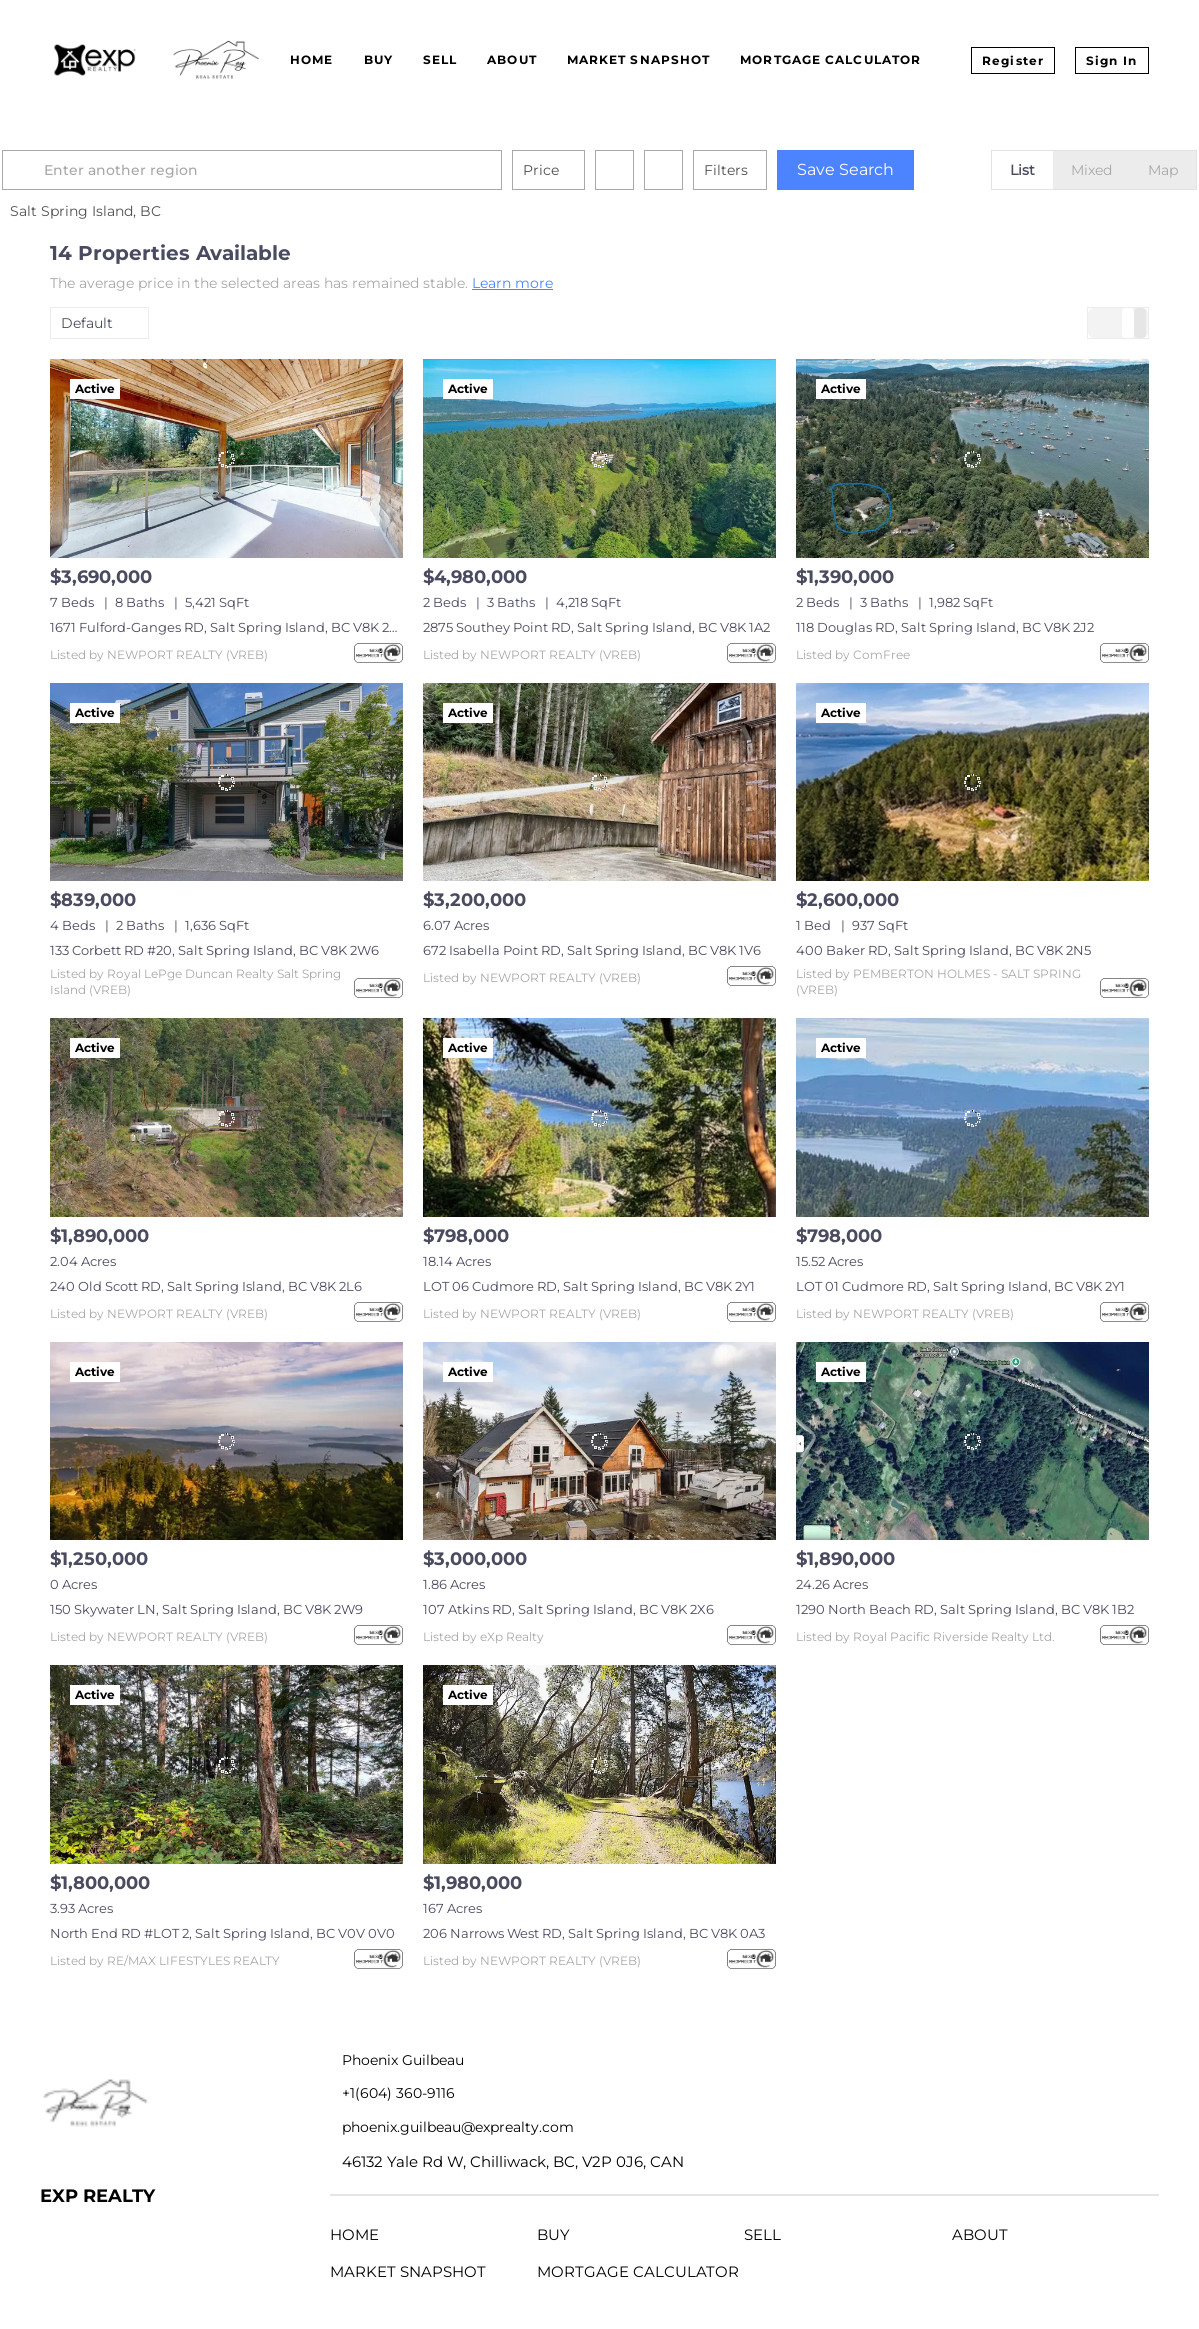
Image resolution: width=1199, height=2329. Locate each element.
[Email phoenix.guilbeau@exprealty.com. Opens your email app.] (507, 2127)
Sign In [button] (1111, 60)
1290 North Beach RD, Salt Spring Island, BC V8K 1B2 (965, 1609)
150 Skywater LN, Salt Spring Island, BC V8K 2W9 (206, 1609)
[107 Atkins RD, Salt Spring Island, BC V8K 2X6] (599, 1441)
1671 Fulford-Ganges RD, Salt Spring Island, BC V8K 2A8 (228, 627)
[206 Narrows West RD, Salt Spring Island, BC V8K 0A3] (599, 1764)
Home (311, 59)
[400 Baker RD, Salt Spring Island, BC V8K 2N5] (972, 782)
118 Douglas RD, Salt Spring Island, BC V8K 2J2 (945, 627)
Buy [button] (378, 59)
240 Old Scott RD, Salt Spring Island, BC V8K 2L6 (206, 1286)
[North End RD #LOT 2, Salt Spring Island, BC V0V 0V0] (226, 1764)
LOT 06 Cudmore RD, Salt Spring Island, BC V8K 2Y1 (589, 1286)
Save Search (893, 169)
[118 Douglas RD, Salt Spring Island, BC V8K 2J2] (972, 458)
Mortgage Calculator (830, 59)
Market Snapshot (639, 59)
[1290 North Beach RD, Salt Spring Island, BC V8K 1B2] (972, 1441)
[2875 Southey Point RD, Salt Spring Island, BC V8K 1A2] (599, 458)
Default (87, 323)
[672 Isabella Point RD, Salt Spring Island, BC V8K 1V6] (599, 782)
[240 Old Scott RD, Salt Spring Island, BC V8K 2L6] (226, 1117)
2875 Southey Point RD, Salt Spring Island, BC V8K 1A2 (596, 627)
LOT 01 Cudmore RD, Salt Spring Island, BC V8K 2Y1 (960, 1286)
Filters (774, 170)
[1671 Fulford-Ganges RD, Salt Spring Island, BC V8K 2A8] (226, 458)
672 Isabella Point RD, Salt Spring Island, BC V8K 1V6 (592, 950)
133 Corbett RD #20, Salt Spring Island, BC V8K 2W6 (214, 950)
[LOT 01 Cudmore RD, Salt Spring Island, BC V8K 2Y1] (972, 1117)
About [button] (512, 59)
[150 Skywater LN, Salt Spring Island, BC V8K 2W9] (226, 1441)
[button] (74, 170)
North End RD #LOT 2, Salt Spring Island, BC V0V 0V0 (222, 1933)
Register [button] (1013, 60)
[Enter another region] (308, 170)
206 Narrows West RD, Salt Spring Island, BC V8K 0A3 (594, 1933)
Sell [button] (440, 59)
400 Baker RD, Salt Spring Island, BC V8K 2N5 (943, 950)
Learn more (512, 283)
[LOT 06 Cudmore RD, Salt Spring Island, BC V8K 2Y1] (599, 1117)
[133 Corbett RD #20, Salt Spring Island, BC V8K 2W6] (226, 782)
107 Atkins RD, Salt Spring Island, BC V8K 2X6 (568, 1609)
